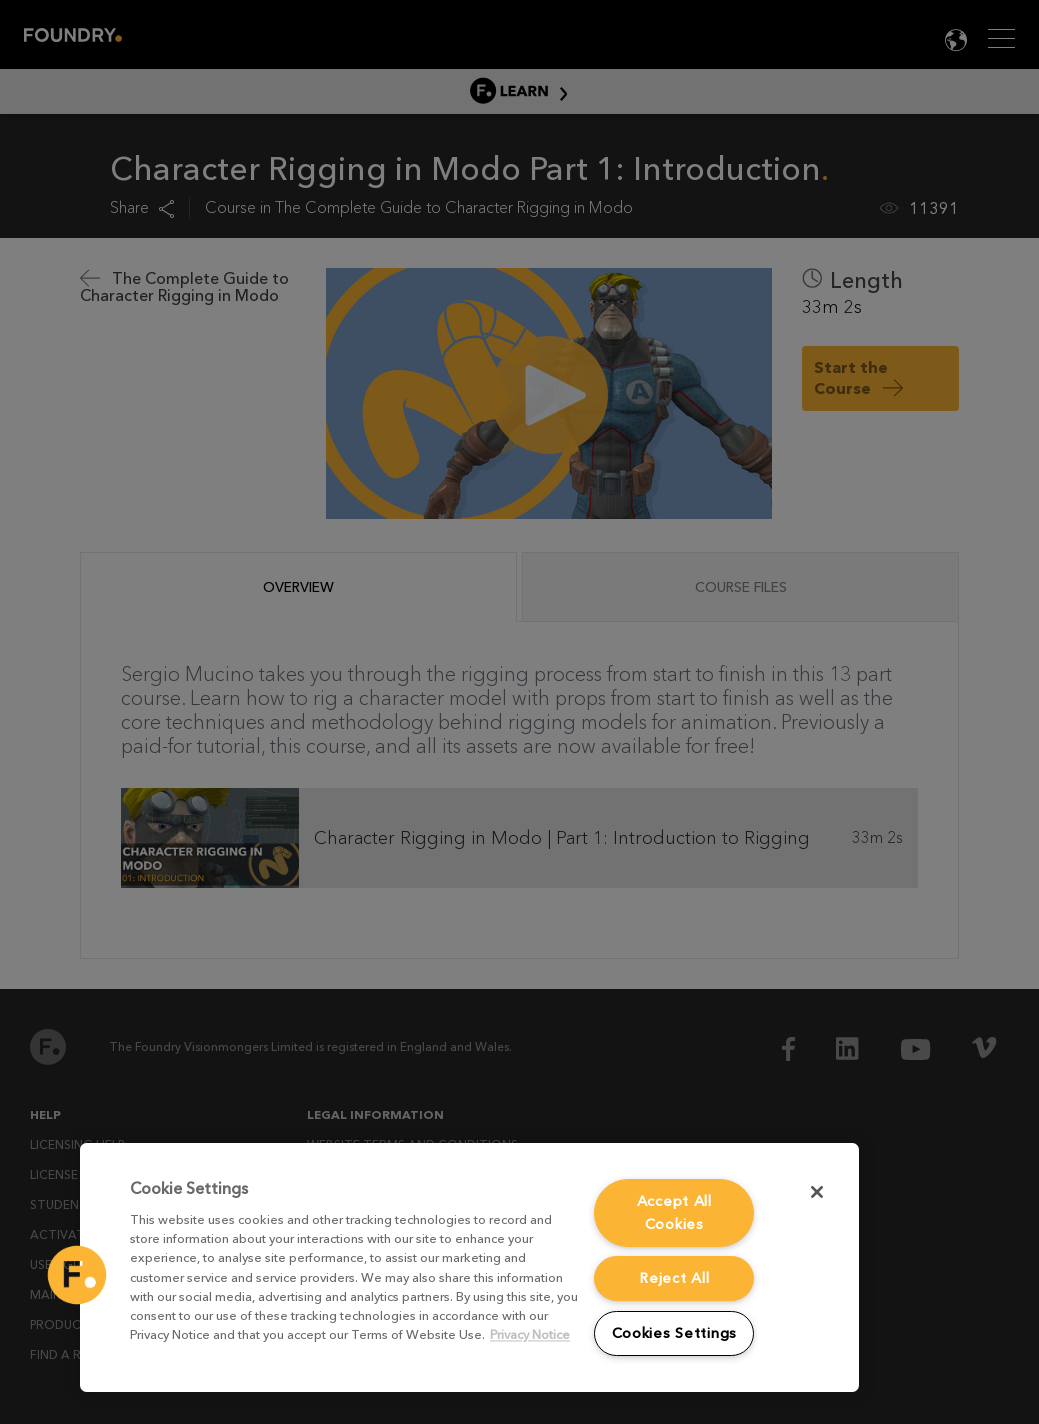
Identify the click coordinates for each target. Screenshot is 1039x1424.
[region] (469, 1267)
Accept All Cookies (674, 1212)
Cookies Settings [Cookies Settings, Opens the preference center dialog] (675, 1333)
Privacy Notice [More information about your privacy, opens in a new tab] (530, 1335)
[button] (77, 1275)
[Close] (817, 1192)
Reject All (674, 1278)
